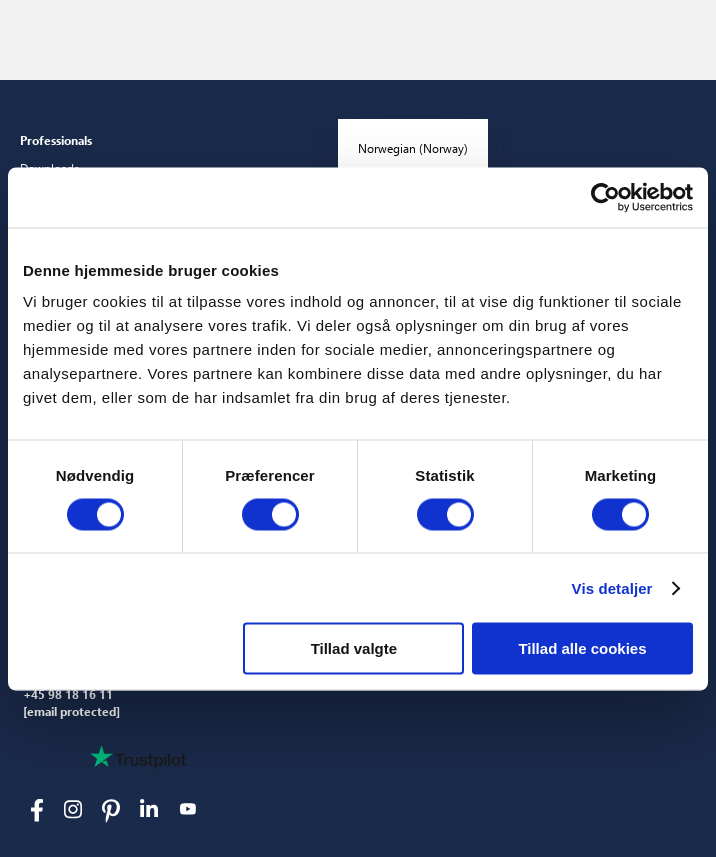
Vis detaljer (612, 587)
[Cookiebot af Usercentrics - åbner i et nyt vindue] (605, 197)
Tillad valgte (354, 648)
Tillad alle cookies (582, 648)
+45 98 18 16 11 (68, 695)
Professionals (56, 140)
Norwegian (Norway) (413, 148)
